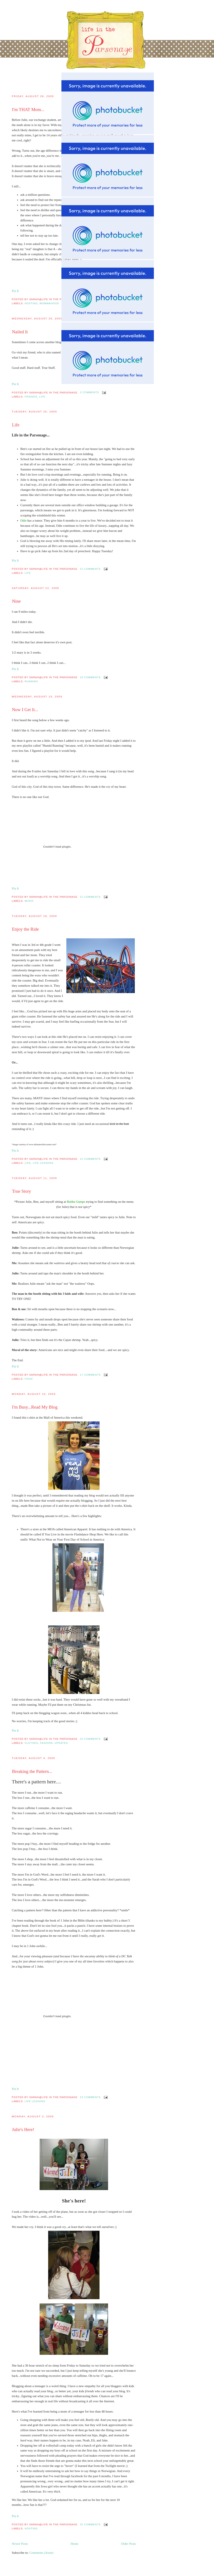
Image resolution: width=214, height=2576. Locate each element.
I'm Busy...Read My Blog (35, 1407)
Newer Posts (20, 2543)
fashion (46, 1742)
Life (42, 396)
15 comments (90, 1158)
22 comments (90, 568)
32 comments (90, 2524)
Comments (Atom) (41, 2552)
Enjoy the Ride (25, 929)
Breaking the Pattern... (32, 1771)
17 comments (90, 1374)
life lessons (43, 1162)
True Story (21, 1191)
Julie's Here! (23, 2129)
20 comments (90, 1738)
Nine (16, 601)
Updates (61, 1742)
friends (31, 396)
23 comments (90, 2097)
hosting (31, 2528)
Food (29, 1378)
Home (75, 2543)
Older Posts (128, 2543)
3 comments (89, 392)
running (31, 681)
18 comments (90, 677)
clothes (31, 1742)
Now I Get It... (25, 709)
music (29, 900)
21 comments (90, 896)
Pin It (15, 560)
